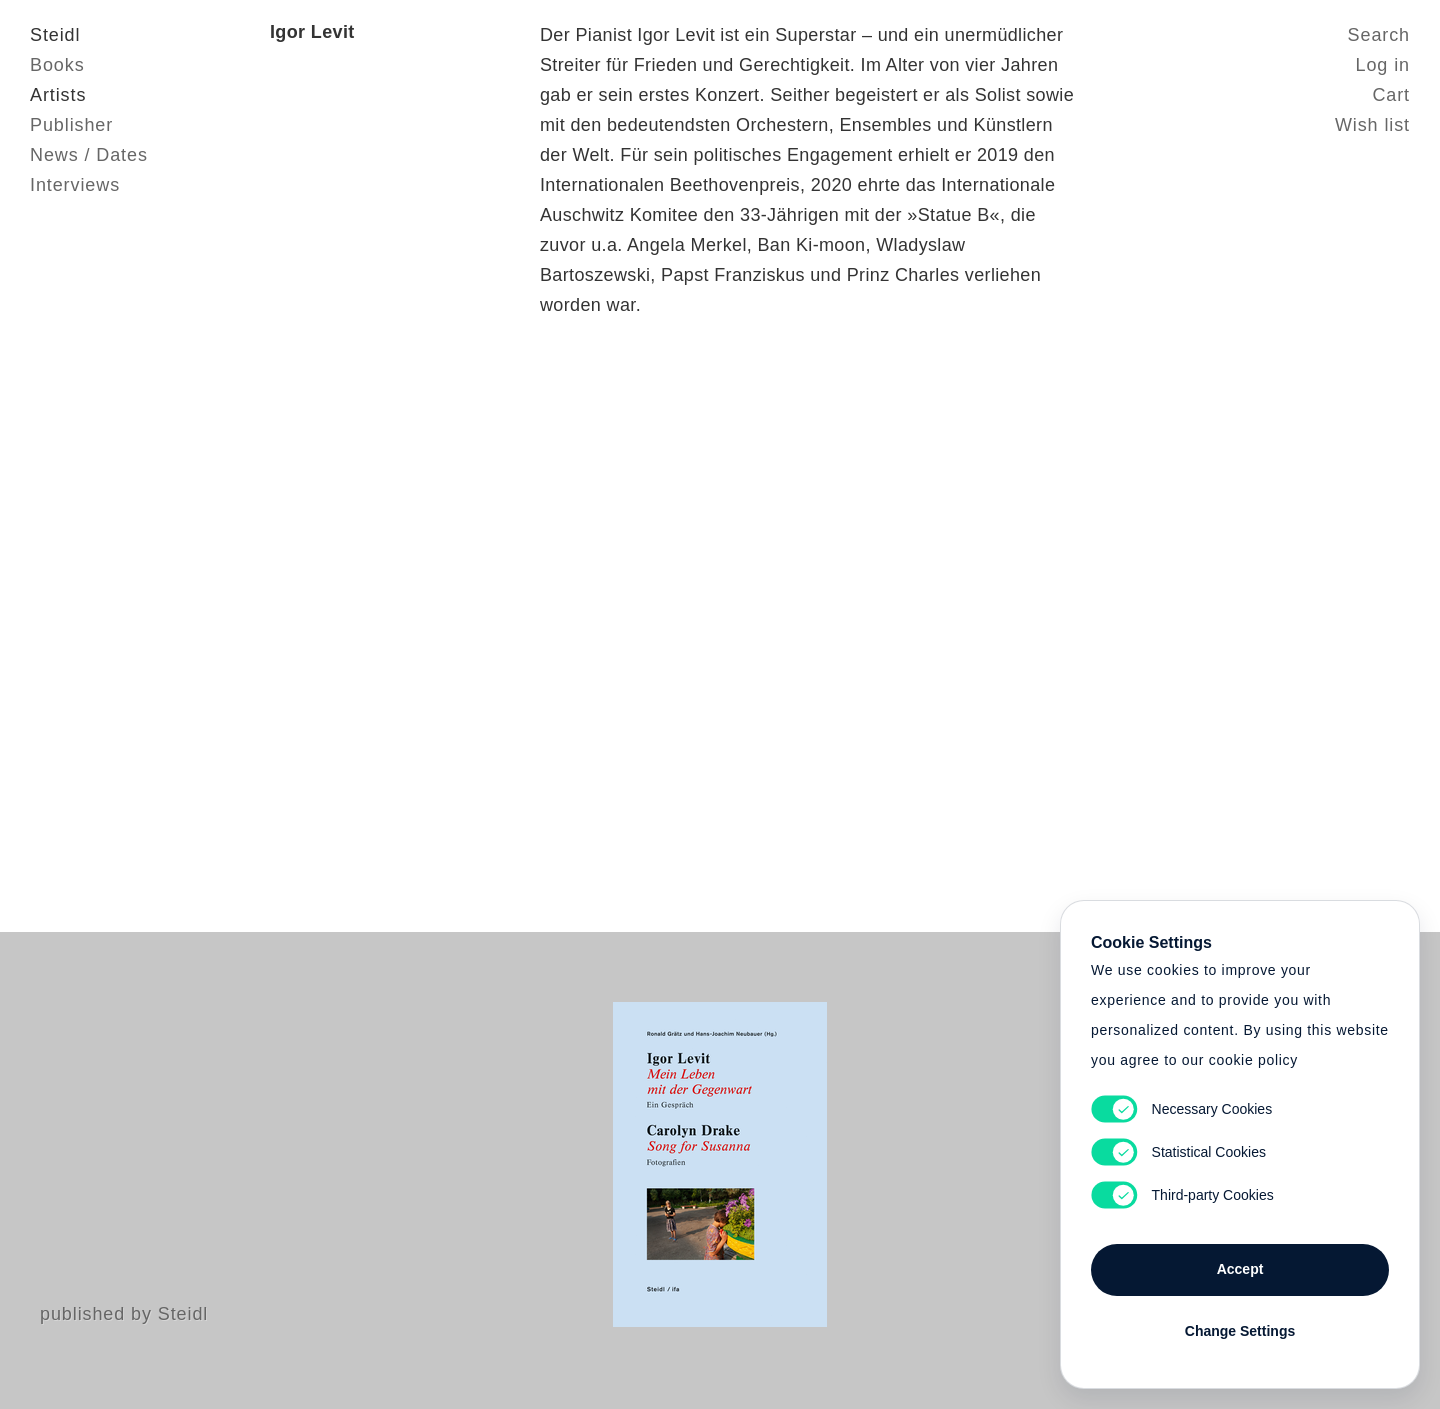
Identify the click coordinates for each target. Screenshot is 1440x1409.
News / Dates (89, 155)
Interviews (75, 185)
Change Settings (1240, 1331)
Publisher (71, 125)
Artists (58, 95)
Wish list (1372, 125)
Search (1379, 35)
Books (57, 65)
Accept (1240, 1269)
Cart (1391, 95)
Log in (1383, 65)
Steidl (55, 35)
